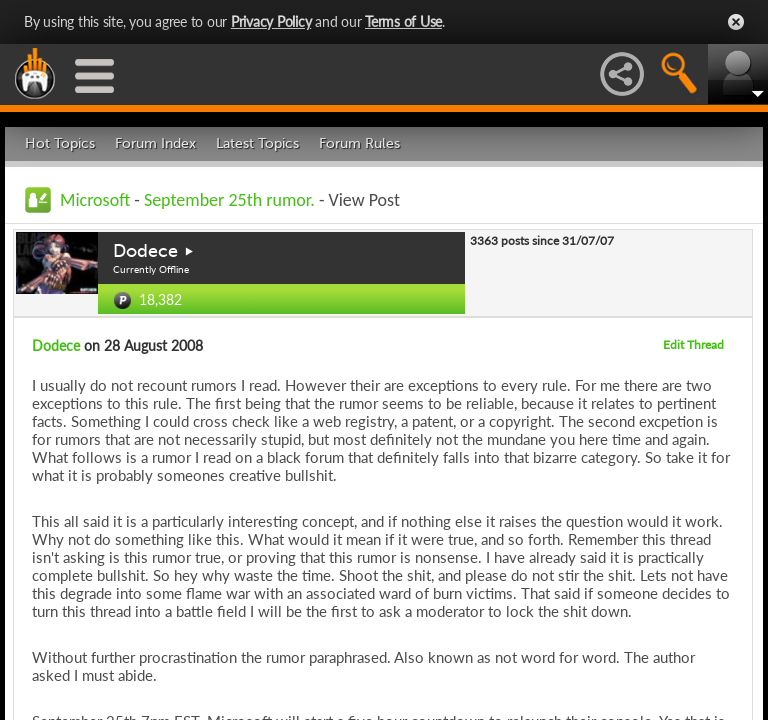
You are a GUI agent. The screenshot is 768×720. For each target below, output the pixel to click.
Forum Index (155, 143)
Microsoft (95, 200)
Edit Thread (693, 344)
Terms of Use (403, 21)
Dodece (145, 251)
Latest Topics (257, 143)
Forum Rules (359, 143)
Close (736, 22)
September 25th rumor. (231, 200)
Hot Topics (60, 143)
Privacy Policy (271, 21)
